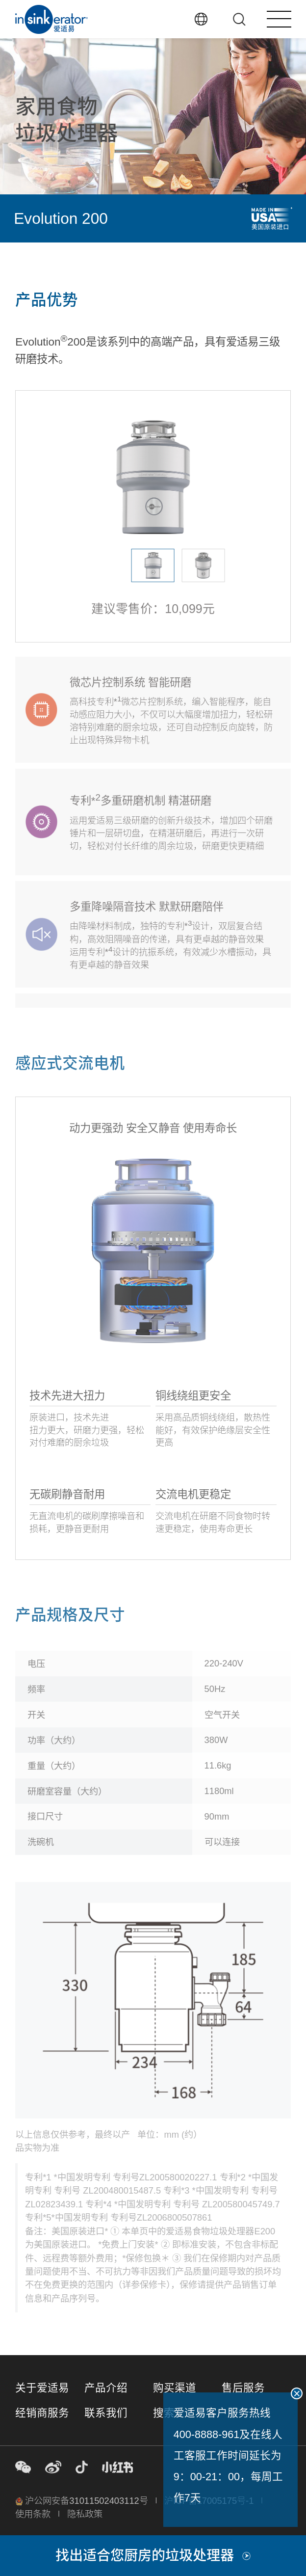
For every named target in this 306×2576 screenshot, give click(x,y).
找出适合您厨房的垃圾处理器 (152, 2555)
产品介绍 (106, 2388)
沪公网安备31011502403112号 (81, 2501)
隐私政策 (84, 2514)
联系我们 (106, 2413)
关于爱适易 (42, 2388)
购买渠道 (174, 2388)
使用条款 (33, 2514)
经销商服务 (42, 2413)
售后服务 (243, 2388)
